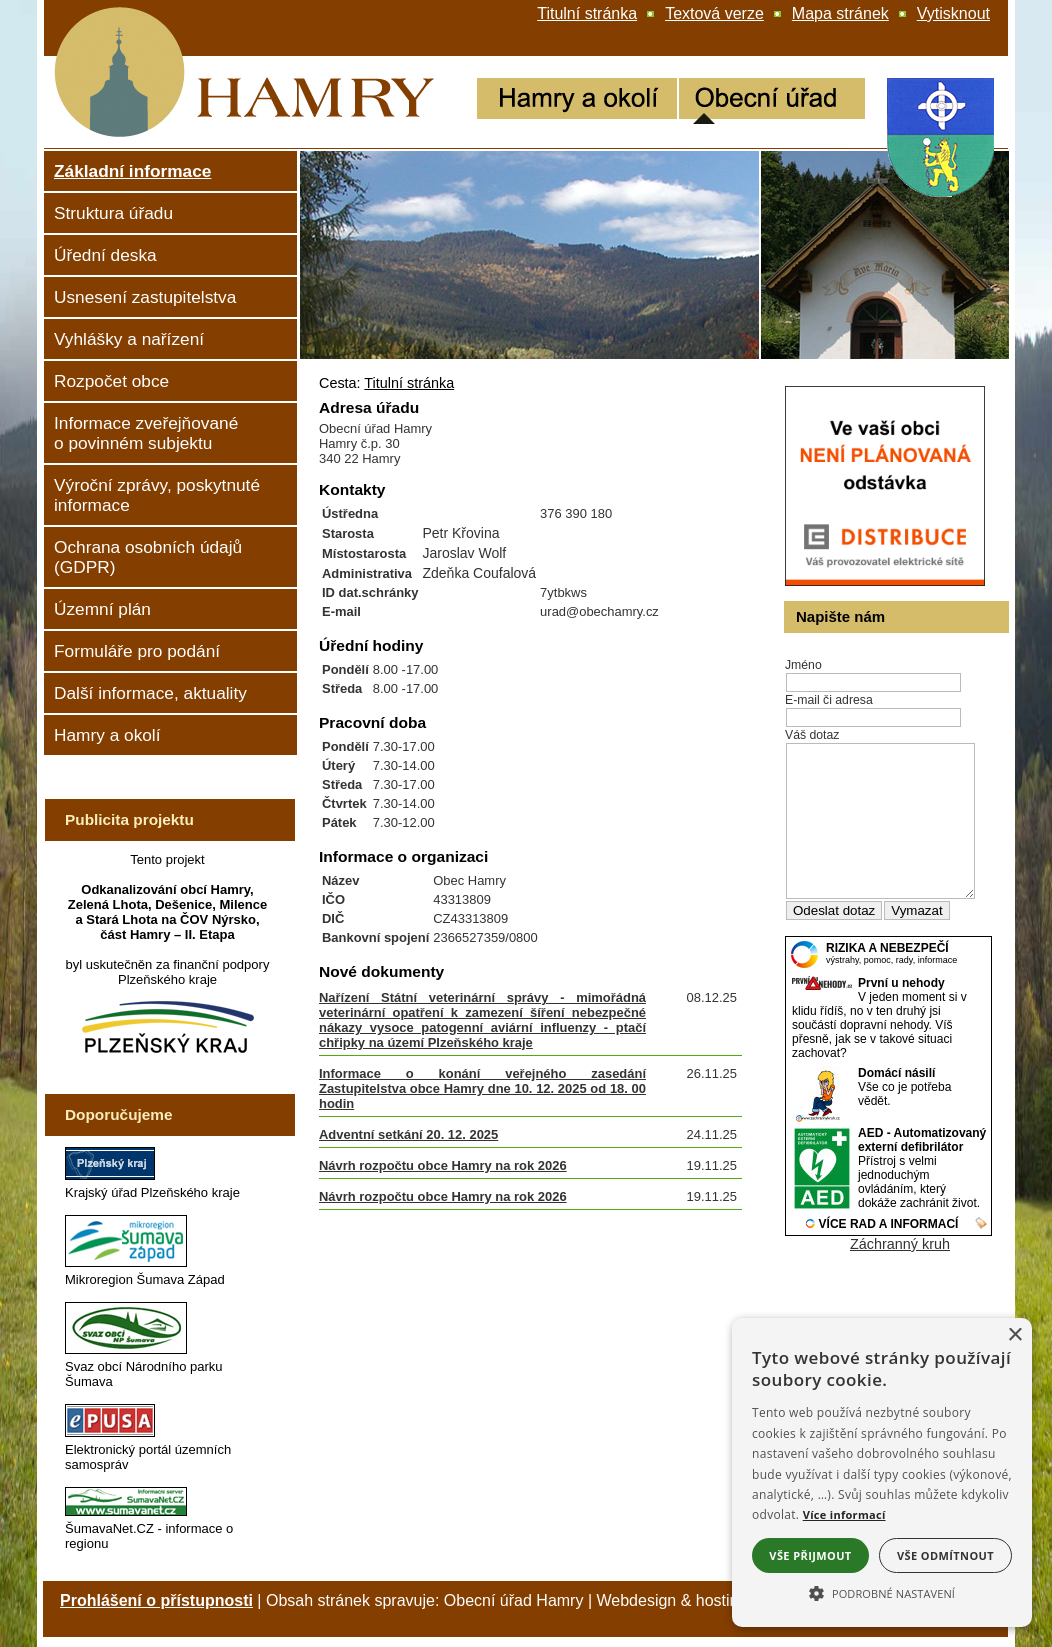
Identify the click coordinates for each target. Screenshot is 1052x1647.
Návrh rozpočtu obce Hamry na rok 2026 (443, 1165)
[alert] (882, 1472)
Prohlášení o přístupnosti (156, 1600)
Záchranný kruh (900, 1274)
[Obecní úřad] (772, 101)
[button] (882, 1592)
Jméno (803, 665)
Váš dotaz (812, 735)
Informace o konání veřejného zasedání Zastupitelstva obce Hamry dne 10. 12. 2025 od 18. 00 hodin (482, 1088)
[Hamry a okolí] (577, 101)
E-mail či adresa (829, 700)
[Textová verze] (714, 14)
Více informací (844, 1514)
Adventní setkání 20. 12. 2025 (408, 1134)
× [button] (1014, 1335)
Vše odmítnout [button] (945, 1555)
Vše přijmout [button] (810, 1555)
